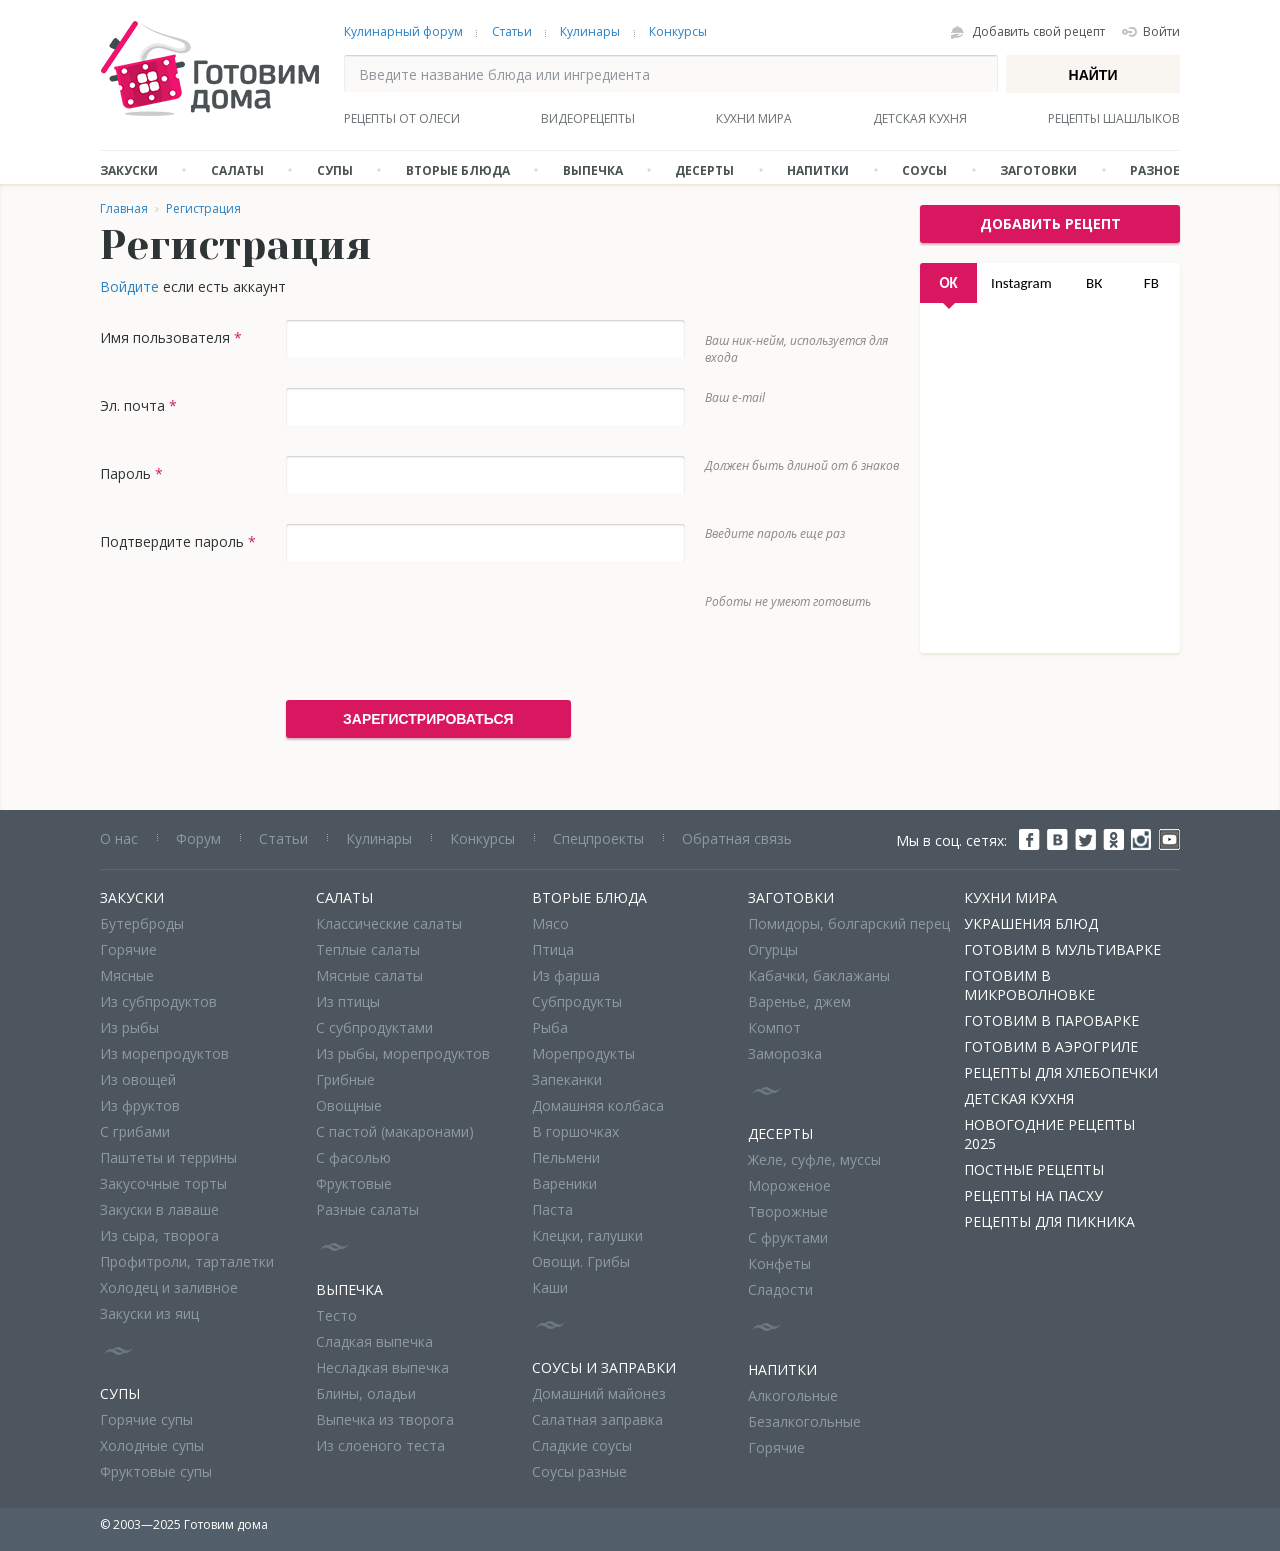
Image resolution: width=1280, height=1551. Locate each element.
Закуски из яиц (149, 1313)
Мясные (127, 975)
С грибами (135, 1131)
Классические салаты (389, 923)
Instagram (1021, 283)
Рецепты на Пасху (1033, 1195)
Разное (1155, 170)
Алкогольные (793, 1395)
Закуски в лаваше (159, 1209)
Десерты (704, 170)
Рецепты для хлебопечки (1061, 1072)
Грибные (345, 1079)
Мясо (550, 923)
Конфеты (779, 1263)
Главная (124, 208)
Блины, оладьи (366, 1393)
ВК (1094, 283)
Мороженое (789, 1185)
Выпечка (593, 170)
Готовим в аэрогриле (1051, 1046)
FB (1151, 283)
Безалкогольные (804, 1421)
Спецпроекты (598, 838)
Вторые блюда (458, 170)
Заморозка (785, 1053)
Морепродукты (583, 1053)
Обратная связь (737, 838)
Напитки (818, 170)
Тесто (336, 1315)
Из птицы (348, 1001)
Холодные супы (152, 1445)
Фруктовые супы (156, 1471)
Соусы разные (579, 1471)
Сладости (780, 1289)
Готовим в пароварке (1051, 1020)
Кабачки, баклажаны (819, 975)
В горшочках (575, 1131)
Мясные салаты (369, 975)
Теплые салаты (368, 949)
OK (948, 283)
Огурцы (773, 949)
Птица (553, 949)
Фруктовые (354, 1183)
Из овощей (138, 1079)
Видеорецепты (588, 118)
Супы (335, 170)
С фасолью (353, 1157)
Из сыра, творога (159, 1235)
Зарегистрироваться (428, 719)
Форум (198, 838)
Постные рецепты (1034, 1169)
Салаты (237, 170)
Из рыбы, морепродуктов (403, 1053)
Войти (1161, 31)
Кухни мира (754, 118)
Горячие (128, 949)
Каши (550, 1287)
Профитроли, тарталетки (187, 1261)
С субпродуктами (374, 1027)
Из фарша (566, 975)
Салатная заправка (597, 1419)
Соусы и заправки (604, 1367)
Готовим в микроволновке (1029, 985)
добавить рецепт (1050, 223)
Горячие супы (146, 1419)
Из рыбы (129, 1027)
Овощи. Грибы (581, 1261)
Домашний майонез (599, 1393)
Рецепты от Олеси (402, 118)
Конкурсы (678, 31)
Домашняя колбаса (598, 1105)
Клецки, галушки (587, 1235)
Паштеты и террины (168, 1157)
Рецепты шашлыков (1114, 118)
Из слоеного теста (380, 1445)
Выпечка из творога (385, 1419)
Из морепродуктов (164, 1053)
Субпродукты (577, 1001)
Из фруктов (140, 1105)
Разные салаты (367, 1209)
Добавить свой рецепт (1038, 31)
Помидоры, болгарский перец (849, 923)
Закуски (129, 170)
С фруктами (788, 1237)
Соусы (924, 170)
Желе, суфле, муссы (814, 1159)
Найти (1093, 75)
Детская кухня (920, 118)
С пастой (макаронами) (395, 1131)
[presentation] (438, 631)
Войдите (129, 286)
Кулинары (590, 31)
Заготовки (1038, 170)
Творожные (788, 1211)
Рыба (550, 1027)
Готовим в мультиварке (1062, 949)
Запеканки (567, 1079)
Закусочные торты (163, 1183)
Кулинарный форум (403, 31)
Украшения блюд (1031, 923)
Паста (552, 1209)
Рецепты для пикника (1049, 1221)
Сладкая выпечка (374, 1341)
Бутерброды (142, 923)
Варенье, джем (799, 1001)
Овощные (349, 1105)
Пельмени (566, 1157)
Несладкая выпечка (382, 1367)
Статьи (512, 31)
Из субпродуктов (158, 1001)
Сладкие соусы (582, 1445)
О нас (119, 838)
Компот (774, 1027)
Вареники (564, 1183)
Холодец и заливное (169, 1287)
